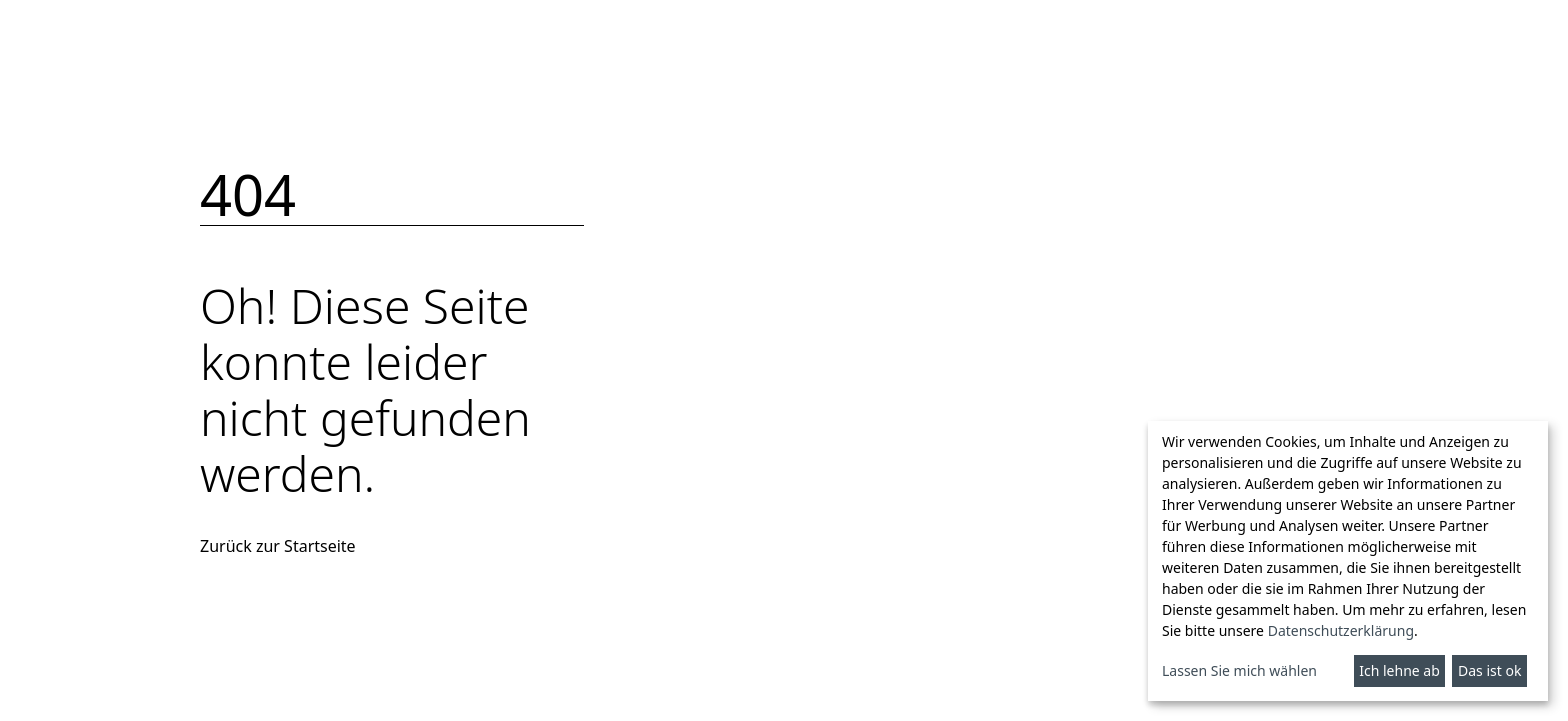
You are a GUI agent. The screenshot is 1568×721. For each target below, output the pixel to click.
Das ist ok (1489, 670)
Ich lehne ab (1399, 670)
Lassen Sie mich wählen (1239, 670)
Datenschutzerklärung (1341, 630)
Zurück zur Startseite (278, 546)
